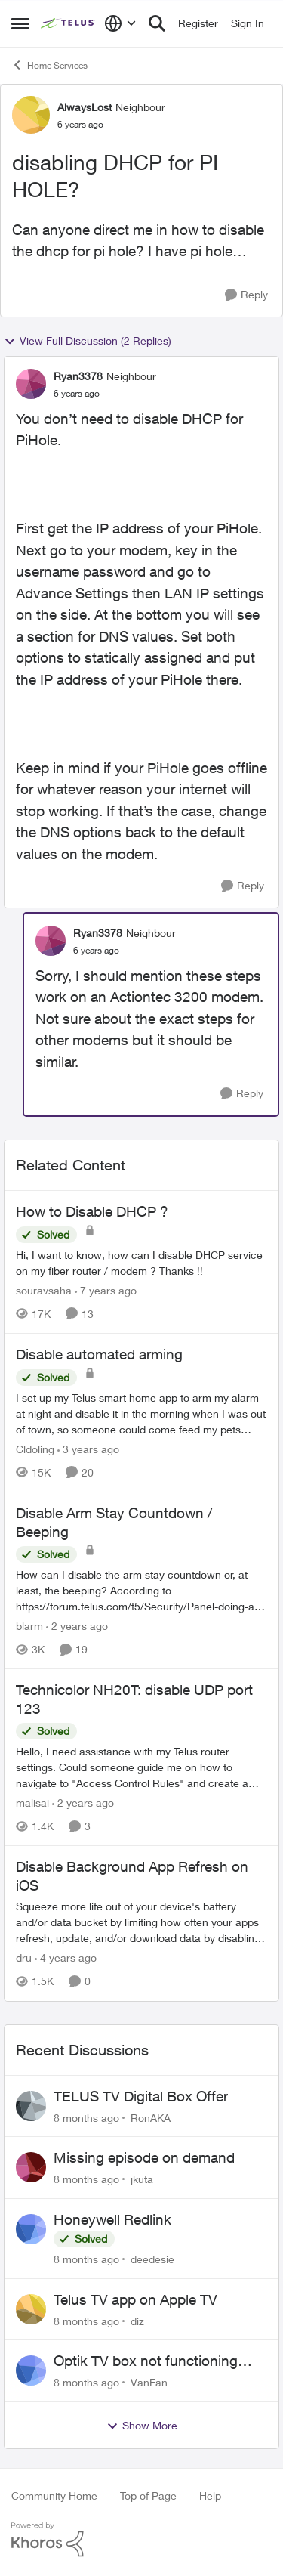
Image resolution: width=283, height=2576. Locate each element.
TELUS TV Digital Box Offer (141, 2096)
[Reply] (246, 295)
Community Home (54, 2495)
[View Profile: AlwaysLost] (31, 115)
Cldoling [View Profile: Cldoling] (35, 1449)
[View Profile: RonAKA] (31, 2106)
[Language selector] (120, 23)
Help (210, 2495)
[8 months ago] (86, 2117)
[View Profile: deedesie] (31, 2229)
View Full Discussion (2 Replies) (87, 341)
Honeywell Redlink (112, 2219)
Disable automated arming (99, 1354)
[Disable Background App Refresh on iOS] (141, 1923)
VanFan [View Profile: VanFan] (149, 2382)
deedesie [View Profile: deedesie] (152, 2259)
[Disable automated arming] (141, 1413)
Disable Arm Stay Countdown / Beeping (114, 1522)
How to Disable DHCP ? (92, 1211)
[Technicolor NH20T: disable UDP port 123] (141, 1767)
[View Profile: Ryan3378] (31, 384)
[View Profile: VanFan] (31, 2370)
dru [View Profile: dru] (24, 1958)
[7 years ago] (106, 1290)
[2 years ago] (77, 1626)
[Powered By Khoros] (141, 2539)
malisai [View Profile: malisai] (32, 1802)
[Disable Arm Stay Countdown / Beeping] (141, 1590)
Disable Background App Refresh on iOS (132, 1876)
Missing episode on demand (144, 2157)
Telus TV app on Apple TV (135, 2299)
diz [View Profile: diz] (137, 2320)
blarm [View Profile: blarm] (29, 1625)
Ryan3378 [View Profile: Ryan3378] (78, 376)
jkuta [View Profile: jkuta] (142, 2178)
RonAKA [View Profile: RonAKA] (151, 2117)
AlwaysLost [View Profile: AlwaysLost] (84, 107)
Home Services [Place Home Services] (49, 65)
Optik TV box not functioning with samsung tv (146, 2361)
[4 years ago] (66, 1958)
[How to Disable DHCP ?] (141, 1263)
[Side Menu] (20, 23)
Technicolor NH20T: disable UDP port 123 (134, 1699)
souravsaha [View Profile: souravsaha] (44, 1290)
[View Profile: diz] (31, 2309)
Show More (141, 2425)
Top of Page (148, 2495)
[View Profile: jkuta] (31, 2167)
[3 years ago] (88, 1449)
